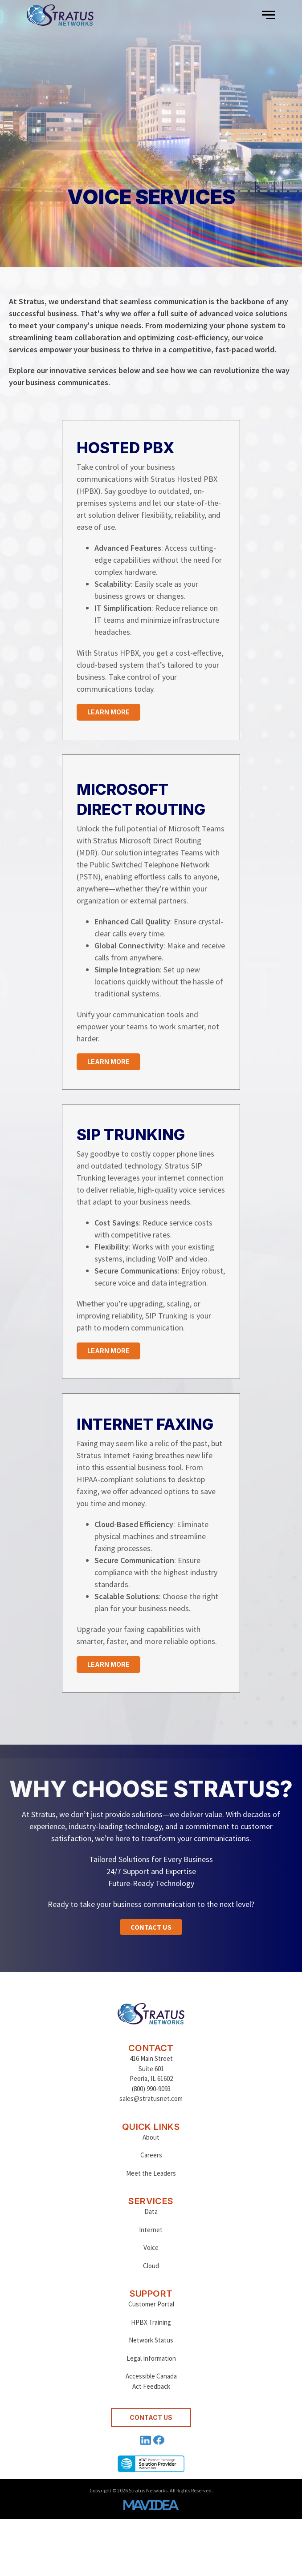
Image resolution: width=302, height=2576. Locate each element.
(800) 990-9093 (151, 2088)
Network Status (151, 2340)
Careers (151, 2155)
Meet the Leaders (151, 2173)
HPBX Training (151, 2322)
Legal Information (151, 2358)
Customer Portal (151, 2304)
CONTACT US (151, 2417)
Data (151, 2211)
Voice (151, 2247)
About (151, 2137)
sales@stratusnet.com (151, 2098)
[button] (268, 15)
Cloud (151, 2266)
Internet (151, 2229)
